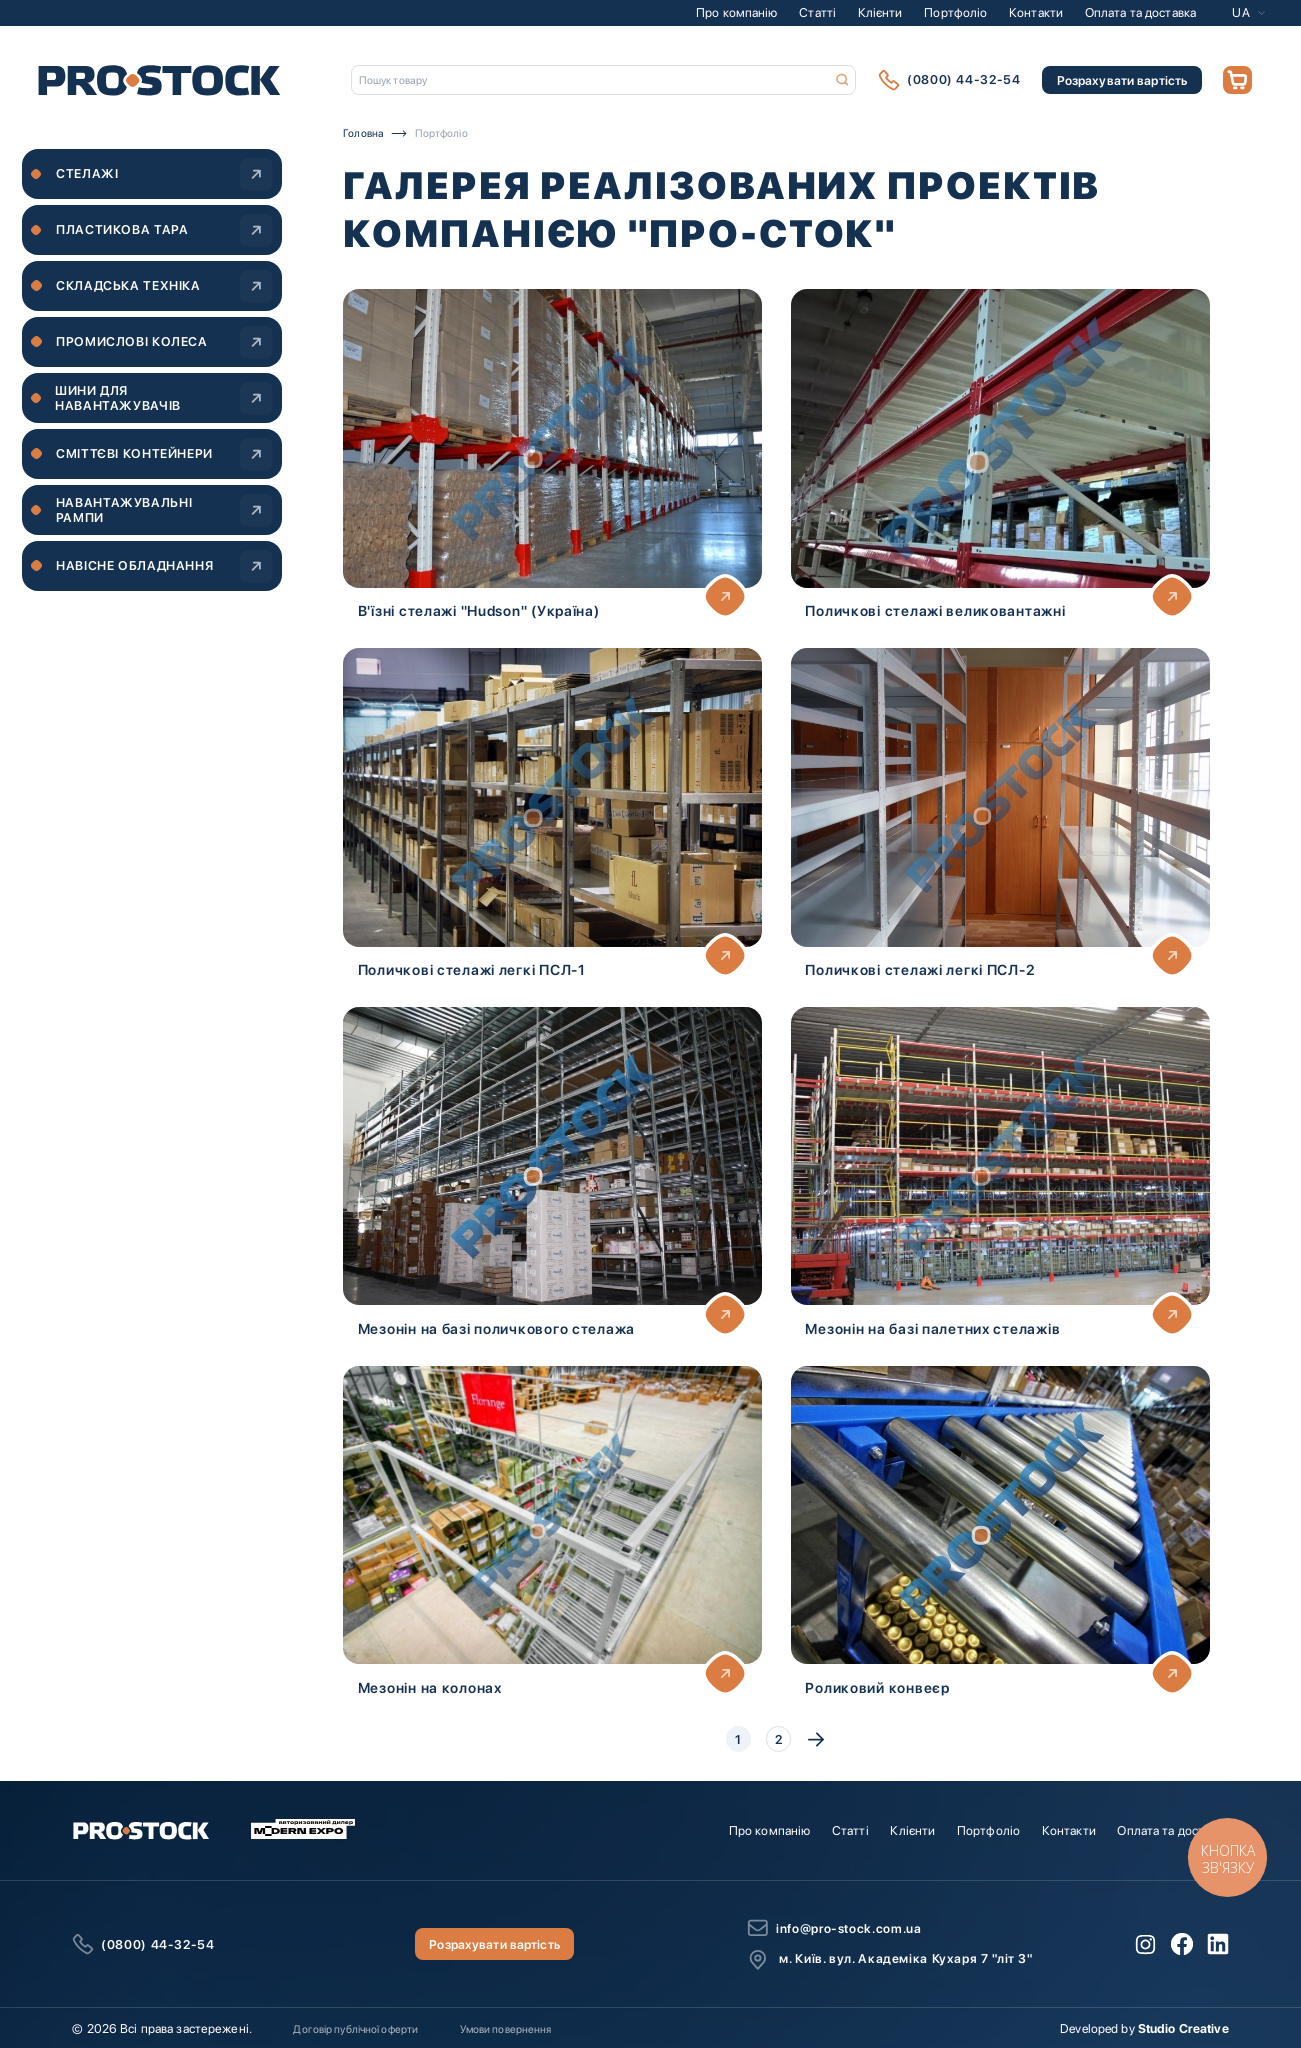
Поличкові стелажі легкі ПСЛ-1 (472, 969)
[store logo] (159, 80)
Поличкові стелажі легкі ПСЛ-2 (920, 969)
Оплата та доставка (1140, 12)
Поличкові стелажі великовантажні (935, 610)
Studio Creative (1183, 2028)
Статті (817, 12)
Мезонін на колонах (430, 1687)
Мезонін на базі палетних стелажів (932, 1328)
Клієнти (880, 12)
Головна (363, 133)
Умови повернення (506, 2029)
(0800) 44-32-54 (964, 79)
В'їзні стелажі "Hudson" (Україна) (479, 610)
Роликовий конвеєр (877, 1687)
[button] (1248, 12)
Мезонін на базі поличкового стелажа (496, 1328)
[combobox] (604, 80)
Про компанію (737, 12)
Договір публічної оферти (355, 2029)
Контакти (1036, 12)
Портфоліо (955, 12)
